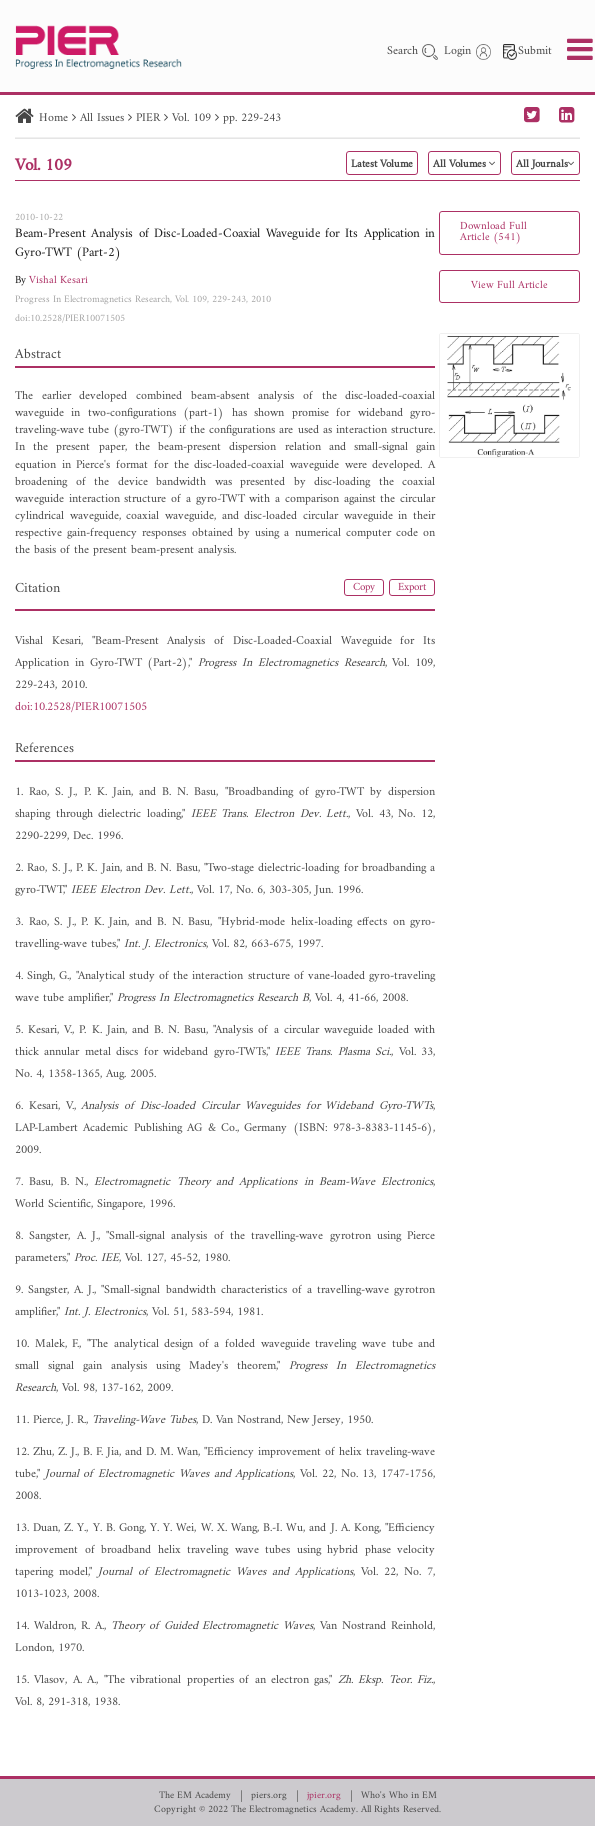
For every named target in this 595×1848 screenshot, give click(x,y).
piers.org (269, 1796)
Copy (364, 587)
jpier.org (324, 1796)
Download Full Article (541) (493, 232)
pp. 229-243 (252, 118)
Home (53, 118)
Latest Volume (382, 164)
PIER (148, 118)
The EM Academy (195, 1796)
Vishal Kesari (58, 280)
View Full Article (509, 285)
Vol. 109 (191, 118)
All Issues (102, 118)
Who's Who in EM (399, 1796)
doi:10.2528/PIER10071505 (70, 318)
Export (412, 587)
